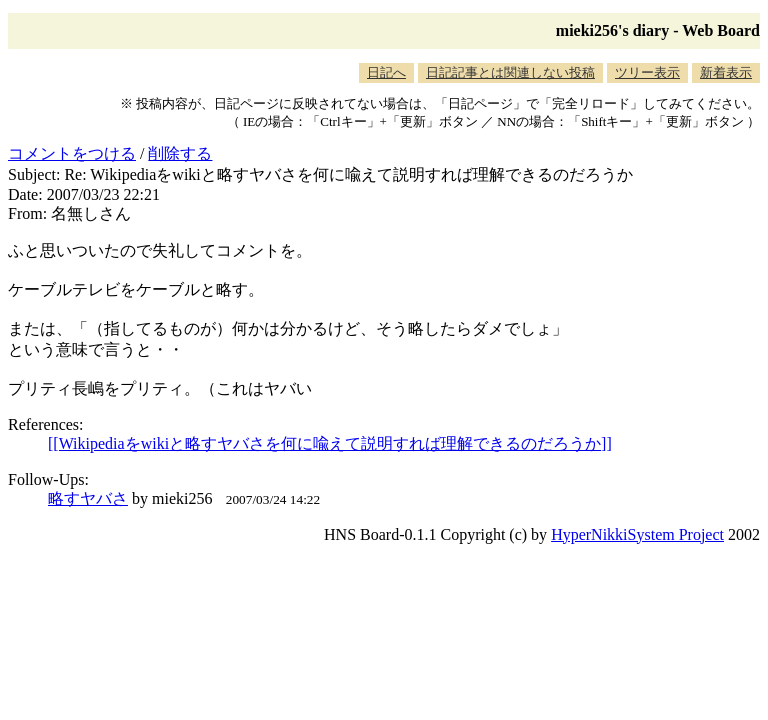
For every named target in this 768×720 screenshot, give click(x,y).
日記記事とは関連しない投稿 (510, 72)
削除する (180, 153)
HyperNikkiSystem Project (637, 534)
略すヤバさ (88, 498)
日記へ (386, 72)
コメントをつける (72, 153)
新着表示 (726, 72)
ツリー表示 (647, 72)
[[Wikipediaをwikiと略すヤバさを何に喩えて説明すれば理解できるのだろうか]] (330, 443)
